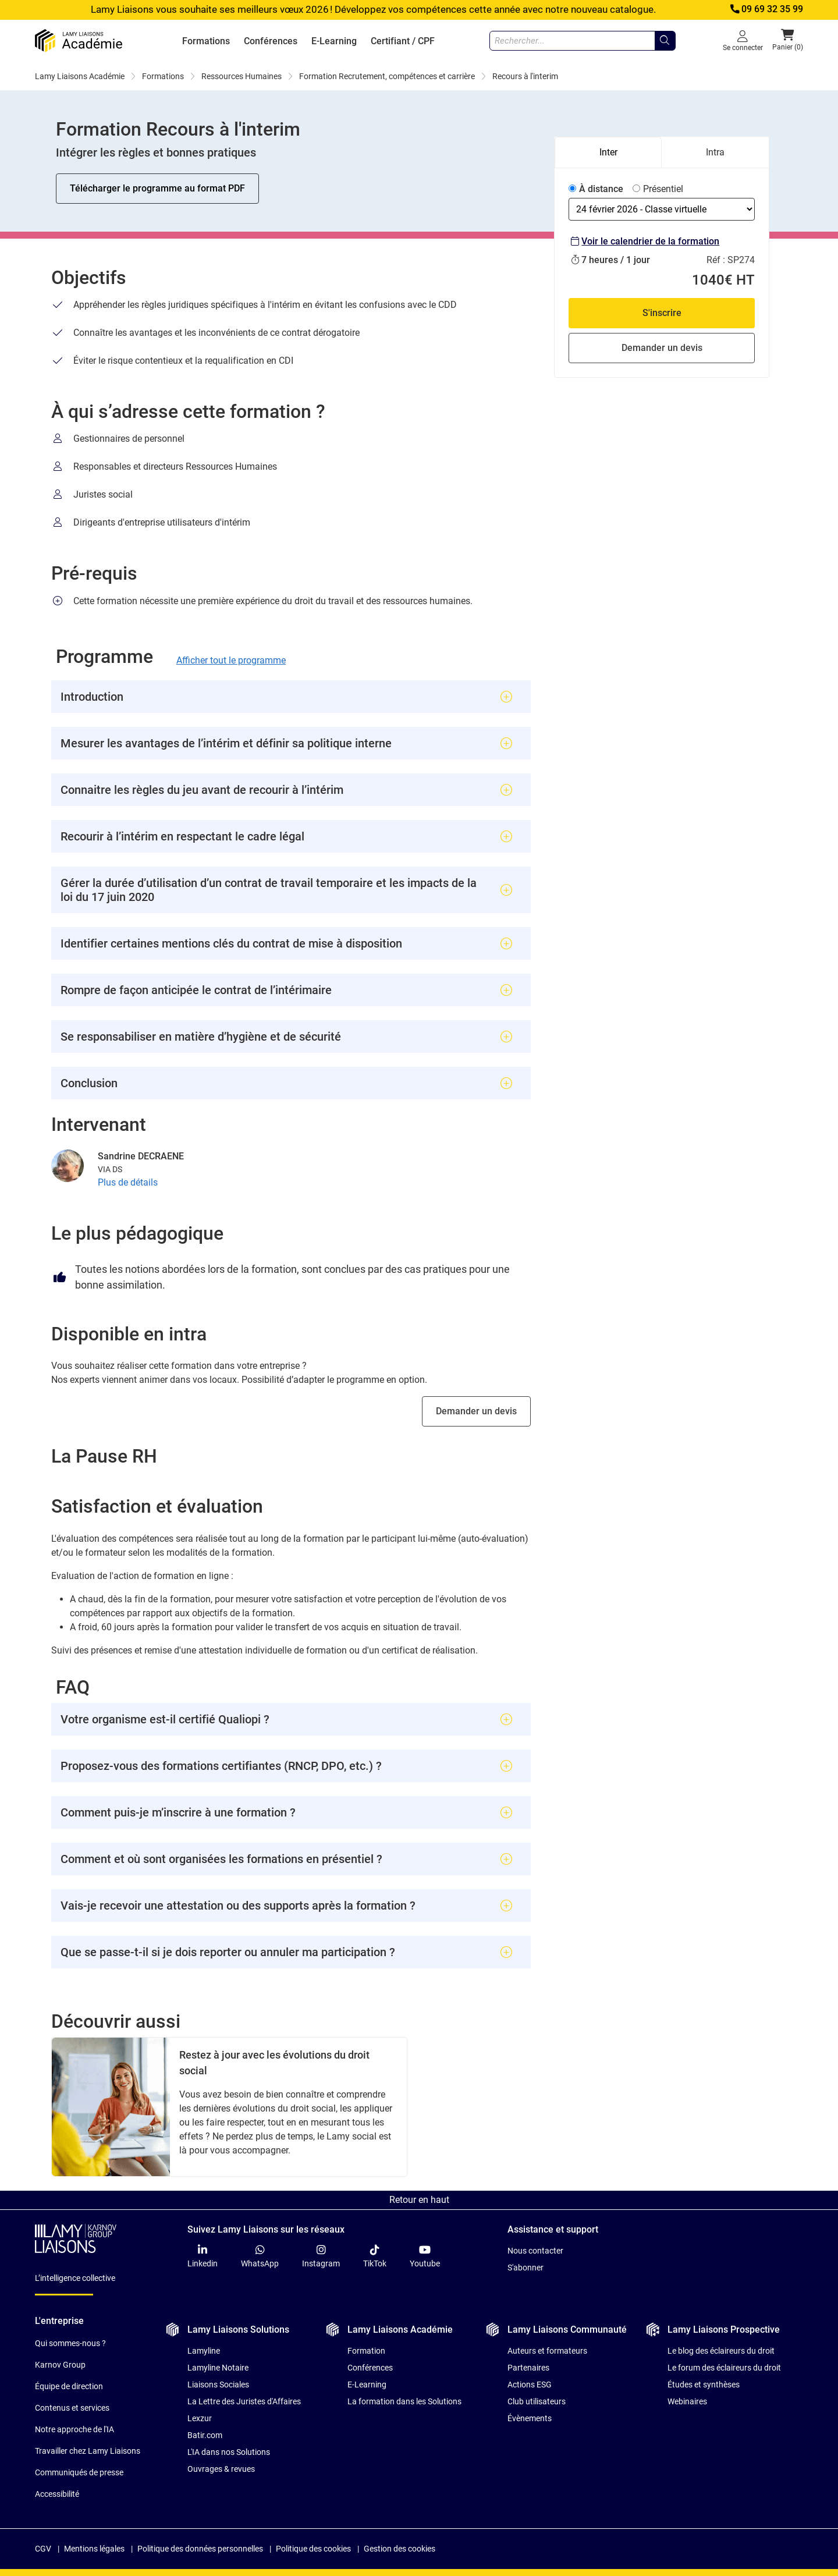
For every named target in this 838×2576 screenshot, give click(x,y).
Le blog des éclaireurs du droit (721, 2350)
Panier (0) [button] (787, 40)
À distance (601, 188)
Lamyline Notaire (217, 2367)
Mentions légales (94, 2548)
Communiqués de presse (79, 2472)
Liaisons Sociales (218, 2384)
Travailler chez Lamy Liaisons (87, 2451)
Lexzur (199, 2418)
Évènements (529, 2418)
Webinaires (687, 2401)
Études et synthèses (703, 2384)
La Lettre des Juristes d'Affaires (244, 2401)
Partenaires (528, 2367)
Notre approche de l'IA (74, 2429)
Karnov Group (60, 2364)
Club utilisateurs (536, 2401)
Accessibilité (57, 2494)
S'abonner (525, 2267)
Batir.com (204, 2435)
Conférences (270, 41)
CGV (43, 2548)
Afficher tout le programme (231, 660)
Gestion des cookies (399, 2548)
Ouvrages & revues (221, 2469)
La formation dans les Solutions (404, 2401)
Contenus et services (72, 2407)
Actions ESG (529, 2384)
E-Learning (334, 41)
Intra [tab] (715, 152)
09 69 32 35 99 (766, 9)
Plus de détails (128, 1182)
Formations (206, 41)
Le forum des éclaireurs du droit (724, 2367)
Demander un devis (476, 1411)
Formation (366, 2350)
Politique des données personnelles (200, 2548)
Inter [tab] (608, 152)
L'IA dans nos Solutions (228, 2452)
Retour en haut (419, 2199)
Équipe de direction (69, 2386)
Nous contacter (535, 2250)
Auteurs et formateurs (547, 2350)
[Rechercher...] (664, 40)
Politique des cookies (313, 2548)
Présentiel (663, 188)
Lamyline (203, 2350)
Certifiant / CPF (403, 41)
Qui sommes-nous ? (70, 2343)
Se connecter (743, 40)
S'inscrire (661, 312)
